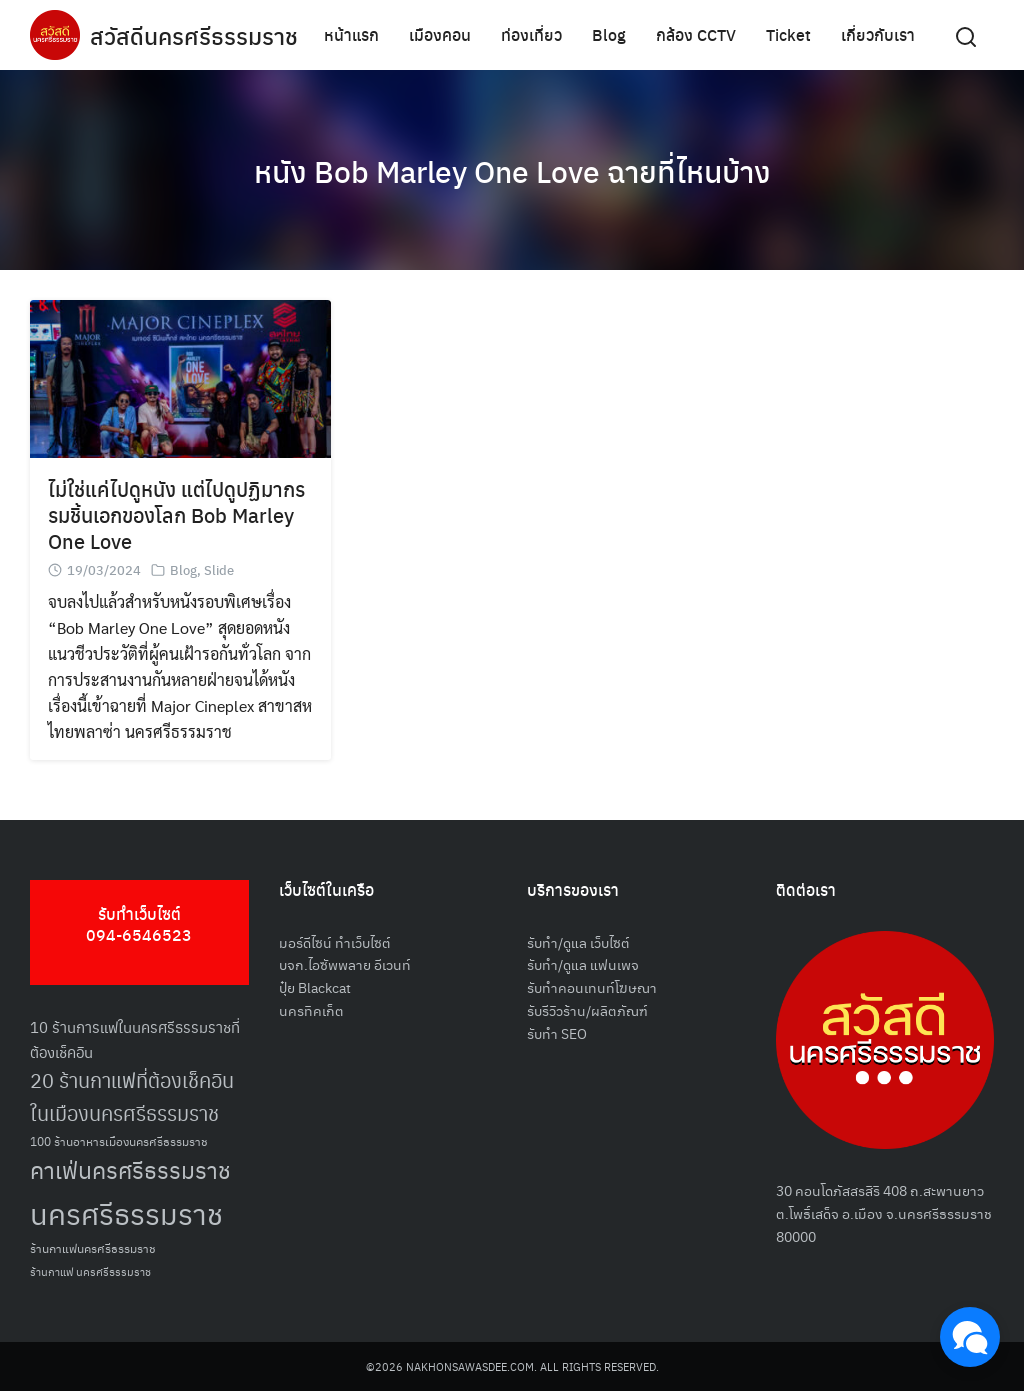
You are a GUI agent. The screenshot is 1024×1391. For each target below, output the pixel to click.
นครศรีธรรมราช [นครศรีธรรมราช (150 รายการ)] (126, 1212)
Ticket (788, 34)
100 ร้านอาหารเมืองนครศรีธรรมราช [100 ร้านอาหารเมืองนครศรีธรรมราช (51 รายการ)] (119, 1140)
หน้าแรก (351, 34)
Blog (609, 34)
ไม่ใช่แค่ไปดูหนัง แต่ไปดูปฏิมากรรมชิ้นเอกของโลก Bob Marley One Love (176, 514)
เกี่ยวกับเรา (878, 34)
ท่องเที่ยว (531, 34)
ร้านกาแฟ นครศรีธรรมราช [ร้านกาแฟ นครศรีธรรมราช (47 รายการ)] (90, 1271)
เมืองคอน (440, 34)
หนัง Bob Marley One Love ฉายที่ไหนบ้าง (512, 170)
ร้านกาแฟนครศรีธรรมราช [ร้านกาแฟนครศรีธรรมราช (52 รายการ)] (93, 1247)
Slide (219, 569)
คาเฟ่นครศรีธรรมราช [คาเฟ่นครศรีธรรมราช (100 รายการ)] (130, 1169)
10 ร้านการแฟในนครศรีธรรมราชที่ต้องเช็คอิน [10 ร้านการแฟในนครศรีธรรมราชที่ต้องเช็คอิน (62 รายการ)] (135, 1039)
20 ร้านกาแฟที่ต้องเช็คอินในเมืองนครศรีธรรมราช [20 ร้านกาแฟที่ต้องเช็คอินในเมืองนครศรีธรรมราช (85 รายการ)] (132, 1096)
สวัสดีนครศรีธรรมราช (196, 35)
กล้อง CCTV (696, 34)
